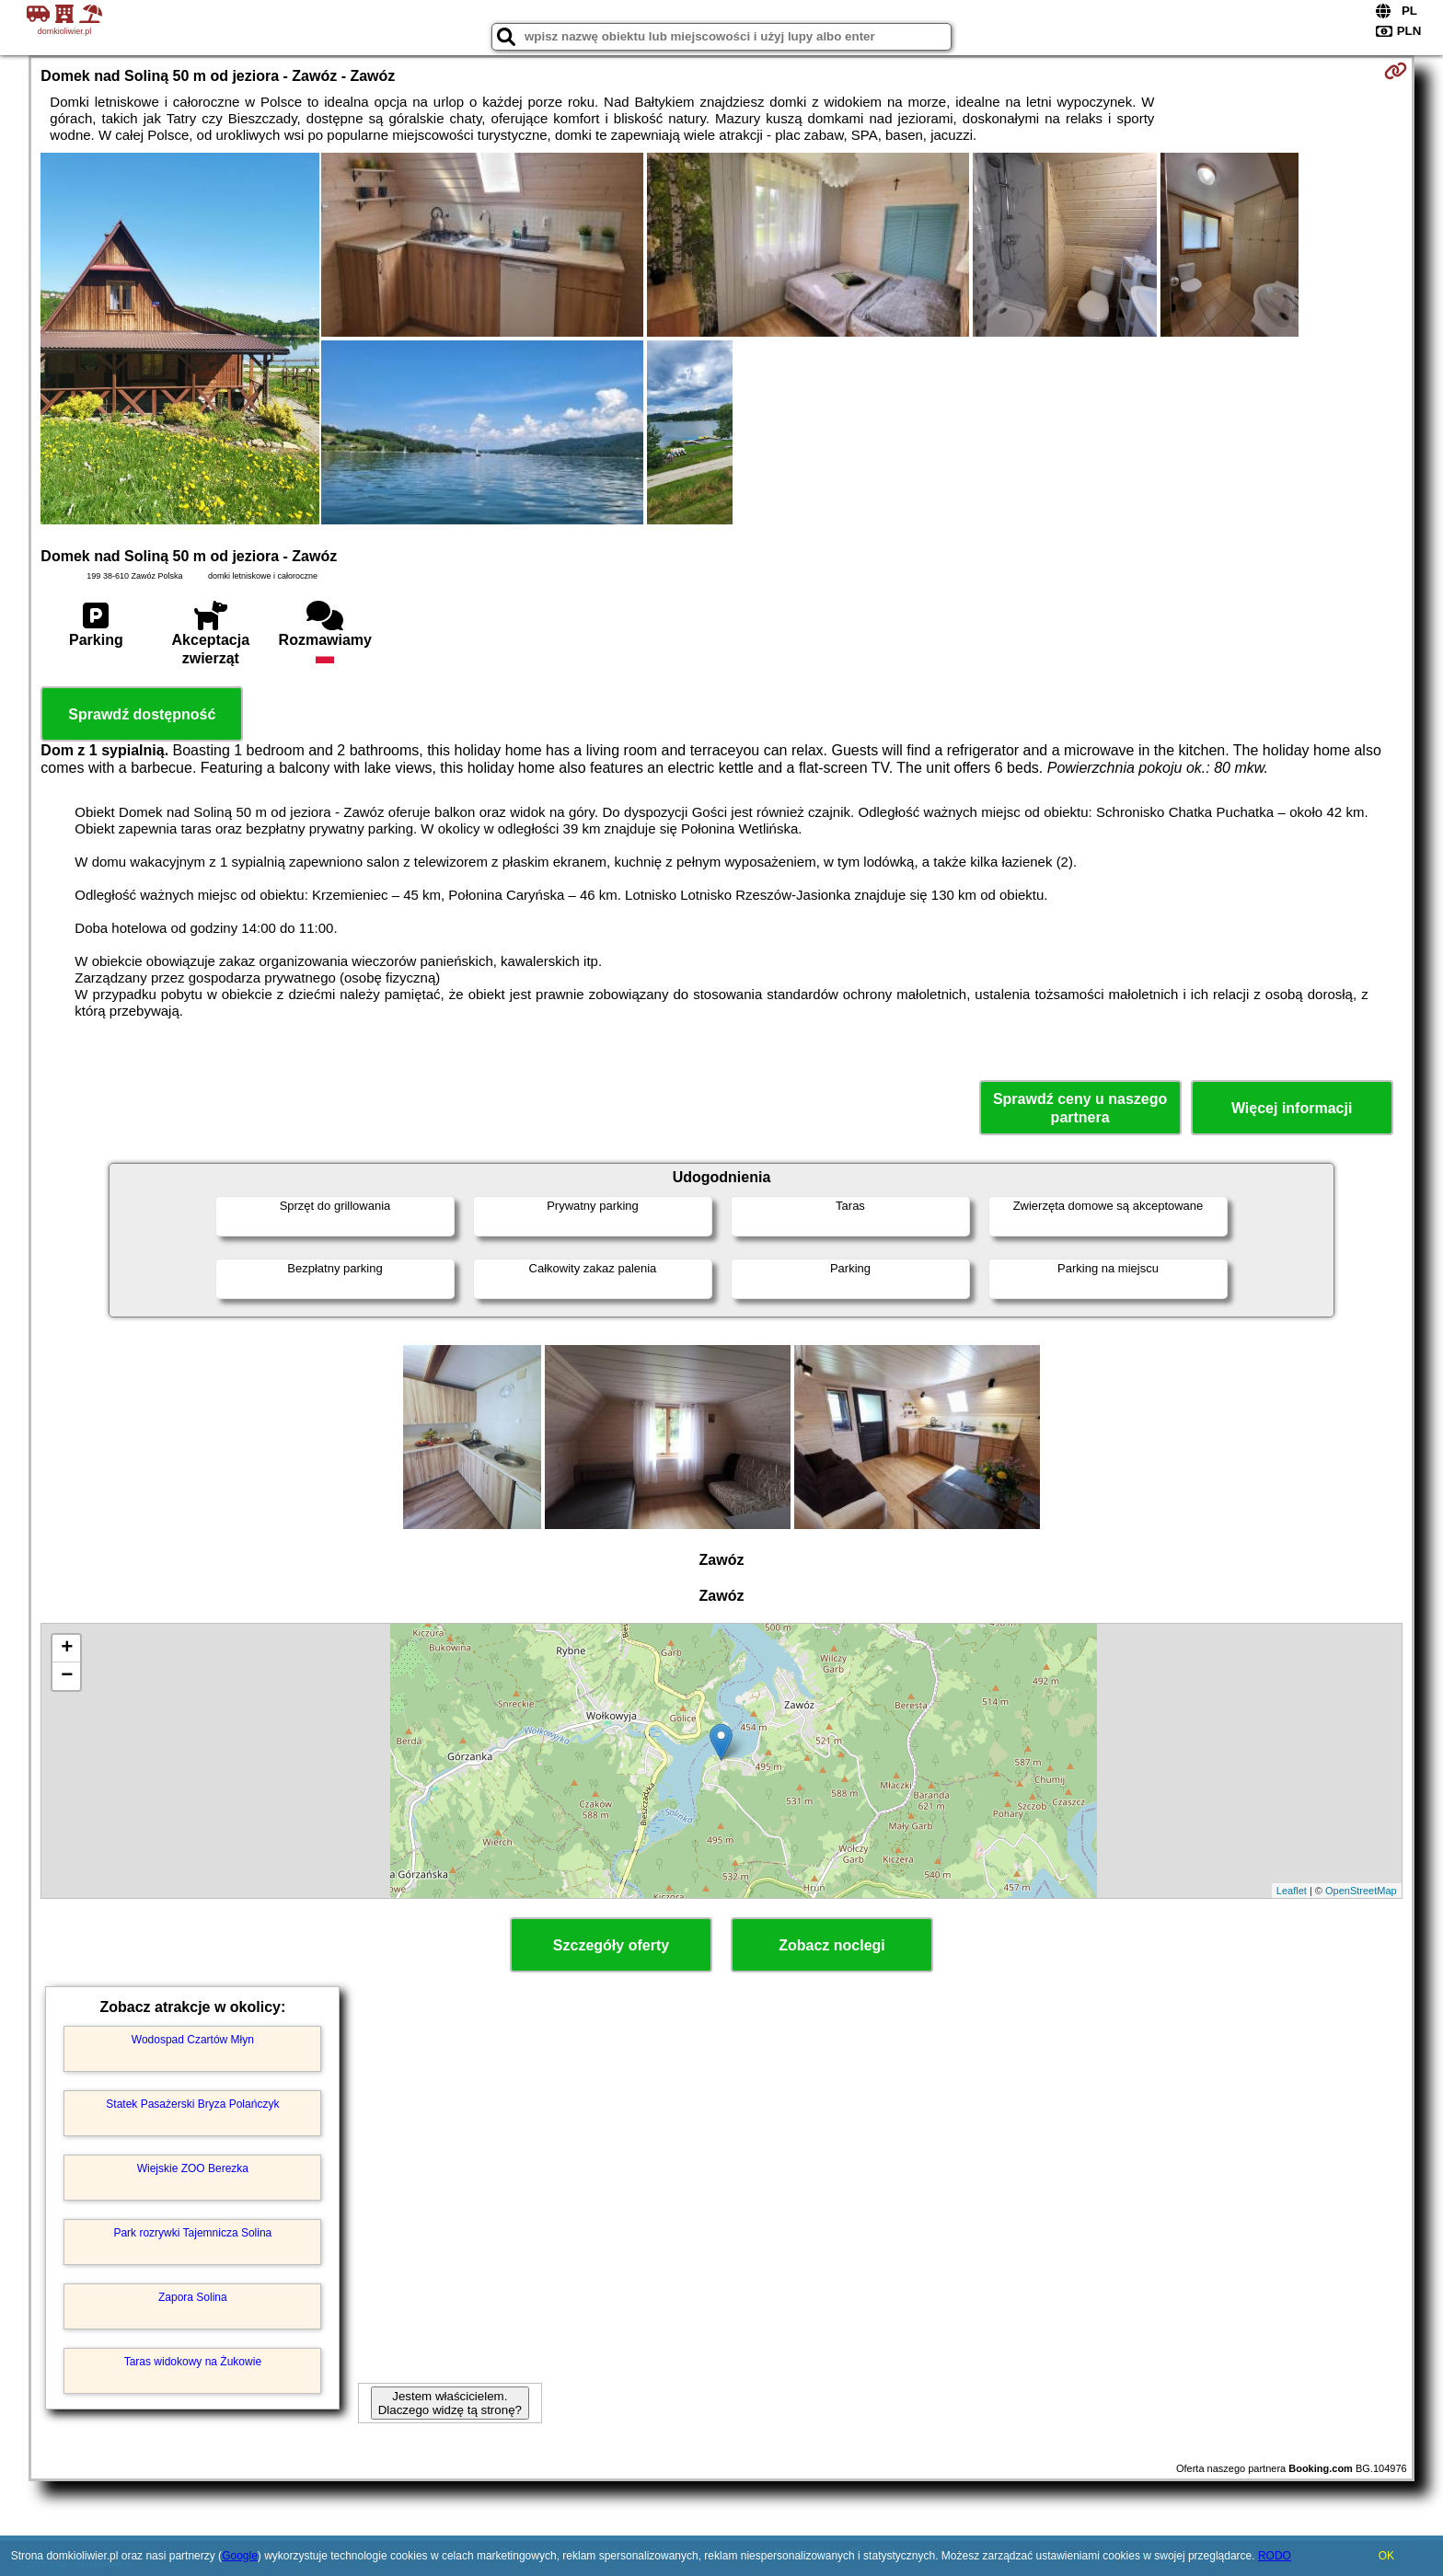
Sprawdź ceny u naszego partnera (1080, 1107)
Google (240, 2555)
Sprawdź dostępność (141, 714)
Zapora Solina (192, 2297)
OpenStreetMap (1361, 1890)
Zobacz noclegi (832, 1945)
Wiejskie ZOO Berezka (192, 2168)
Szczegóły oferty (611, 1945)
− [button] (67, 1676)
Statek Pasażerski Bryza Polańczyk (192, 2104)
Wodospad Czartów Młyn (193, 2039)
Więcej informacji (1291, 1108)
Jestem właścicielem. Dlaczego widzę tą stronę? (450, 2403)
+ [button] (67, 1648)
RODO (1274, 2555)
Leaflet (1291, 1890)
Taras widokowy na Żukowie (192, 2361)
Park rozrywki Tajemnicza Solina (192, 2232)
